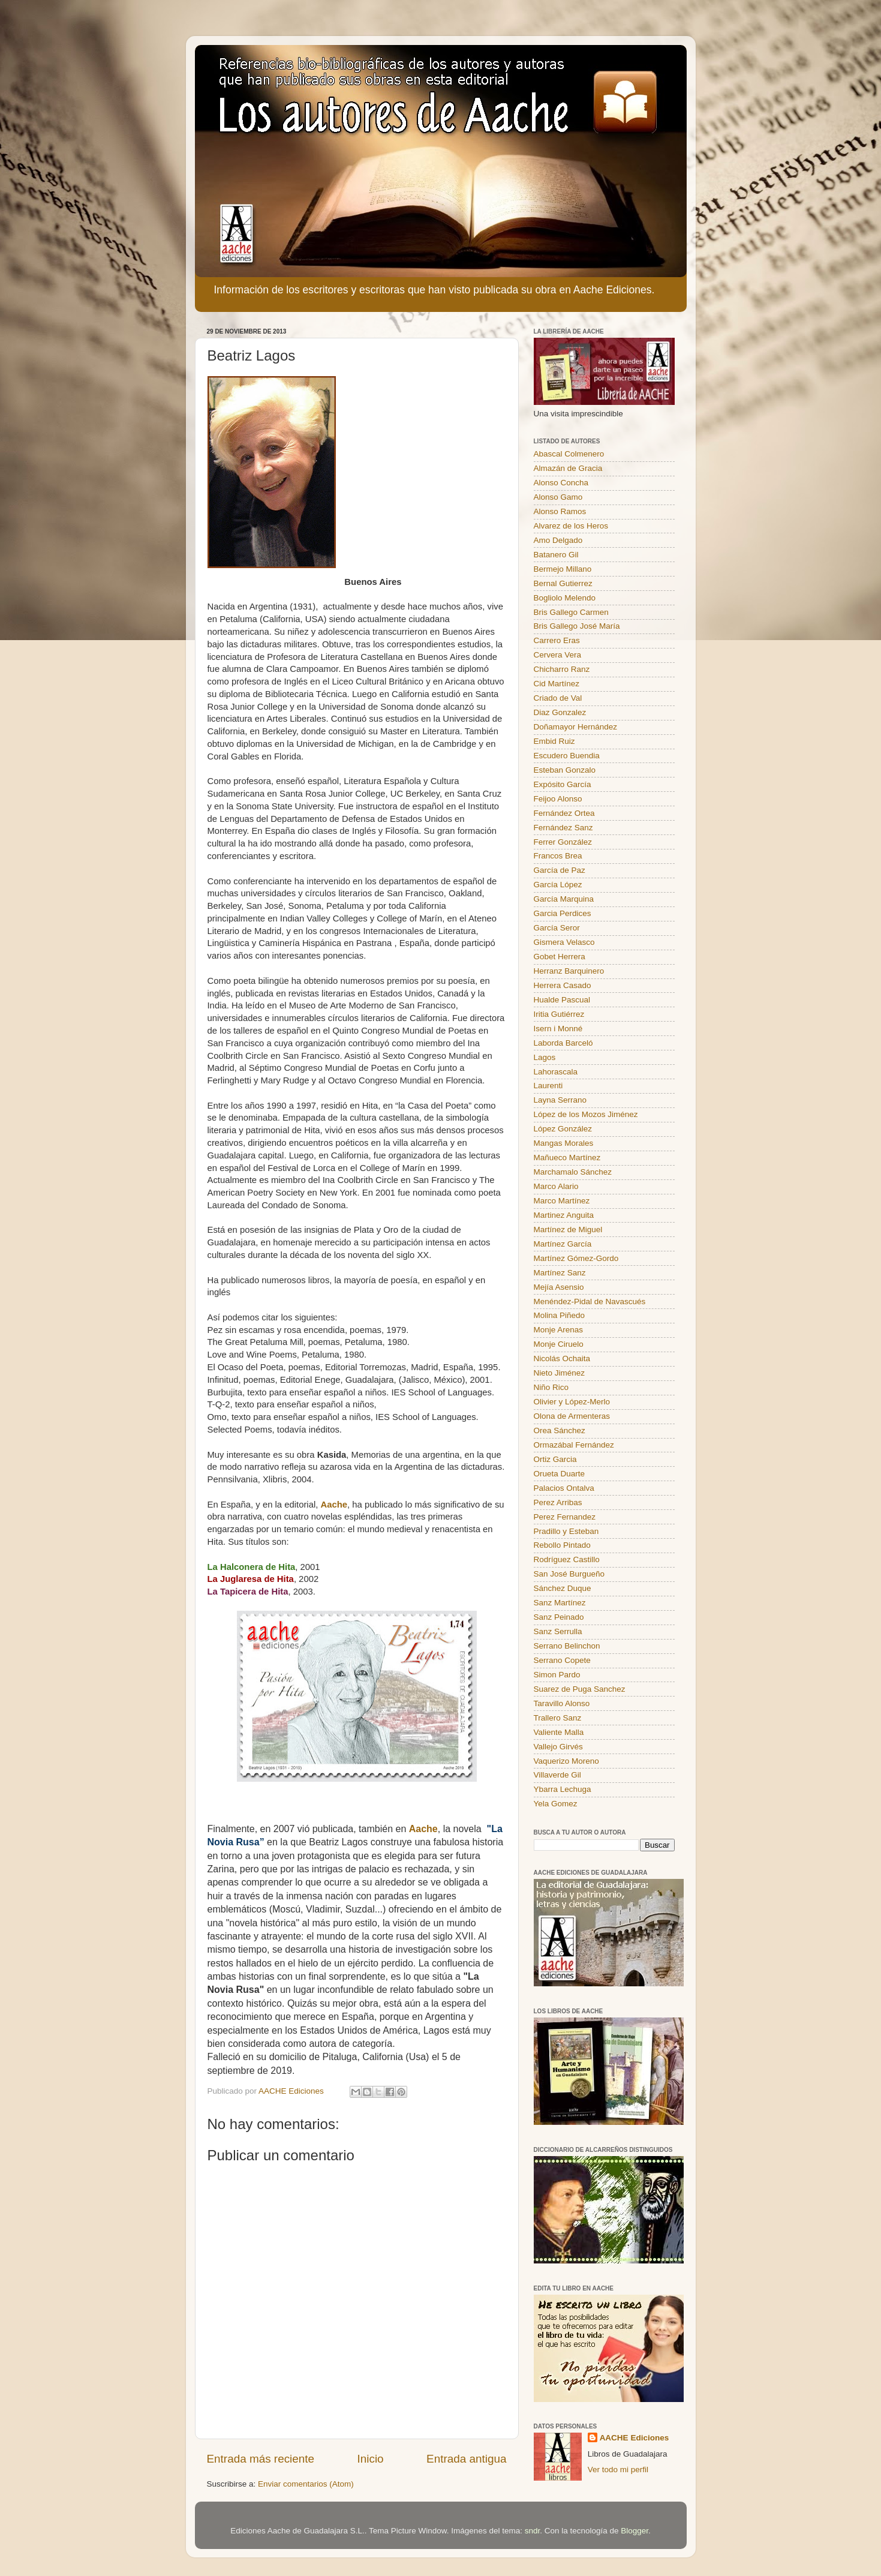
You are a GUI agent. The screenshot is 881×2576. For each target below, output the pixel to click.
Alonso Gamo (558, 497)
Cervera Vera (558, 654)
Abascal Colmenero (569, 453)
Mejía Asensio (559, 1287)
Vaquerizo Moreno (566, 1761)
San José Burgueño (569, 1573)
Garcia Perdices (562, 913)
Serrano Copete (562, 1660)
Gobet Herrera (559, 956)
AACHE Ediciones (634, 2437)
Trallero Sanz (558, 1717)
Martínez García (563, 1243)
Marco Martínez (562, 1200)
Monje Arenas (559, 1329)
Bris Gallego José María (577, 626)
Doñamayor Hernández (576, 726)
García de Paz (559, 870)
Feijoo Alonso (558, 798)
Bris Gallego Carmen (571, 612)
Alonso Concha (561, 482)
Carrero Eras (557, 640)
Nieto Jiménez (559, 1372)
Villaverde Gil (557, 1774)
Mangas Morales (564, 1143)
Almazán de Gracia (568, 468)
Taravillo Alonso (562, 1703)
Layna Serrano (560, 1099)
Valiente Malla (559, 1732)
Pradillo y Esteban (566, 1531)
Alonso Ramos (560, 511)
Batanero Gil (556, 554)
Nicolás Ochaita (562, 1358)
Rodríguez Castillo (567, 1559)
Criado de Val (558, 697)
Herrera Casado (562, 985)
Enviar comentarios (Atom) (306, 2483)
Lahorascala (556, 1071)
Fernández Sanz (563, 827)
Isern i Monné (558, 1028)
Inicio (370, 2458)
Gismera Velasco (564, 942)
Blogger (634, 2530)
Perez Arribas (558, 1502)
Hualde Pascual (562, 999)
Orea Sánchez (559, 1430)
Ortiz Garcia (555, 1459)
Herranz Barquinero (569, 970)
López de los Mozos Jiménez (586, 1114)
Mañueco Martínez (567, 1157)
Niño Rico (551, 1387)
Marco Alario (556, 1186)
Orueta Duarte (559, 1473)
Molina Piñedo (559, 1315)
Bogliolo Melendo (565, 597)
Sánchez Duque (562, 1588)
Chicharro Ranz (562, 669)
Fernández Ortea (564, 813)
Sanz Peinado (559, 1617)
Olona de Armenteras (572, 1416)
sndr (532, 2530)
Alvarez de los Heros (571, 525)
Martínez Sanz (560, 1272)
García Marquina (564, 898)
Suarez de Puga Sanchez (580, 1689)
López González (563, 1128)
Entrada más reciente (261, 2458)
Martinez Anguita (564, 1215)
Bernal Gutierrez (563, 583)
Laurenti (548, 1085)
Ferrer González (563, 841)
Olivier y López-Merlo (572, 1401)
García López (558, 884)
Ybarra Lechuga (562, 1789)
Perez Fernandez (565, 1516)
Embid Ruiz (554, 741)
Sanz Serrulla (558, 1631)
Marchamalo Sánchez (573, 1171)
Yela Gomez (556, 1803)
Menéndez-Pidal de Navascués (590, 1301)
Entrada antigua (466, 2458)
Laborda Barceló (563, 1042)
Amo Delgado (558, 540)
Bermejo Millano (563, 569)
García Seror (557, 927)
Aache (333, 1504)
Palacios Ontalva (564, 1488)
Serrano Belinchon (567, 1645)
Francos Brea (558, 855)
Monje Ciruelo (559, 1344)
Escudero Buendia (567, 755)
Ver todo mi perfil (618, 2469)
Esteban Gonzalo (565, 769)
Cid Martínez (557, 683)
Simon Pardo (557, 1674)
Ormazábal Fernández (574, 1444)
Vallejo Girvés (558, 1746)
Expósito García (562, 784)
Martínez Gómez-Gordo (576, 1258)
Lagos (545, 1057)
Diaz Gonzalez (560, 712)
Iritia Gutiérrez (559, 1014)
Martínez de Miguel (568, 1229)
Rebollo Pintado (562, 1545)
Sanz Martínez (560, 1602)
